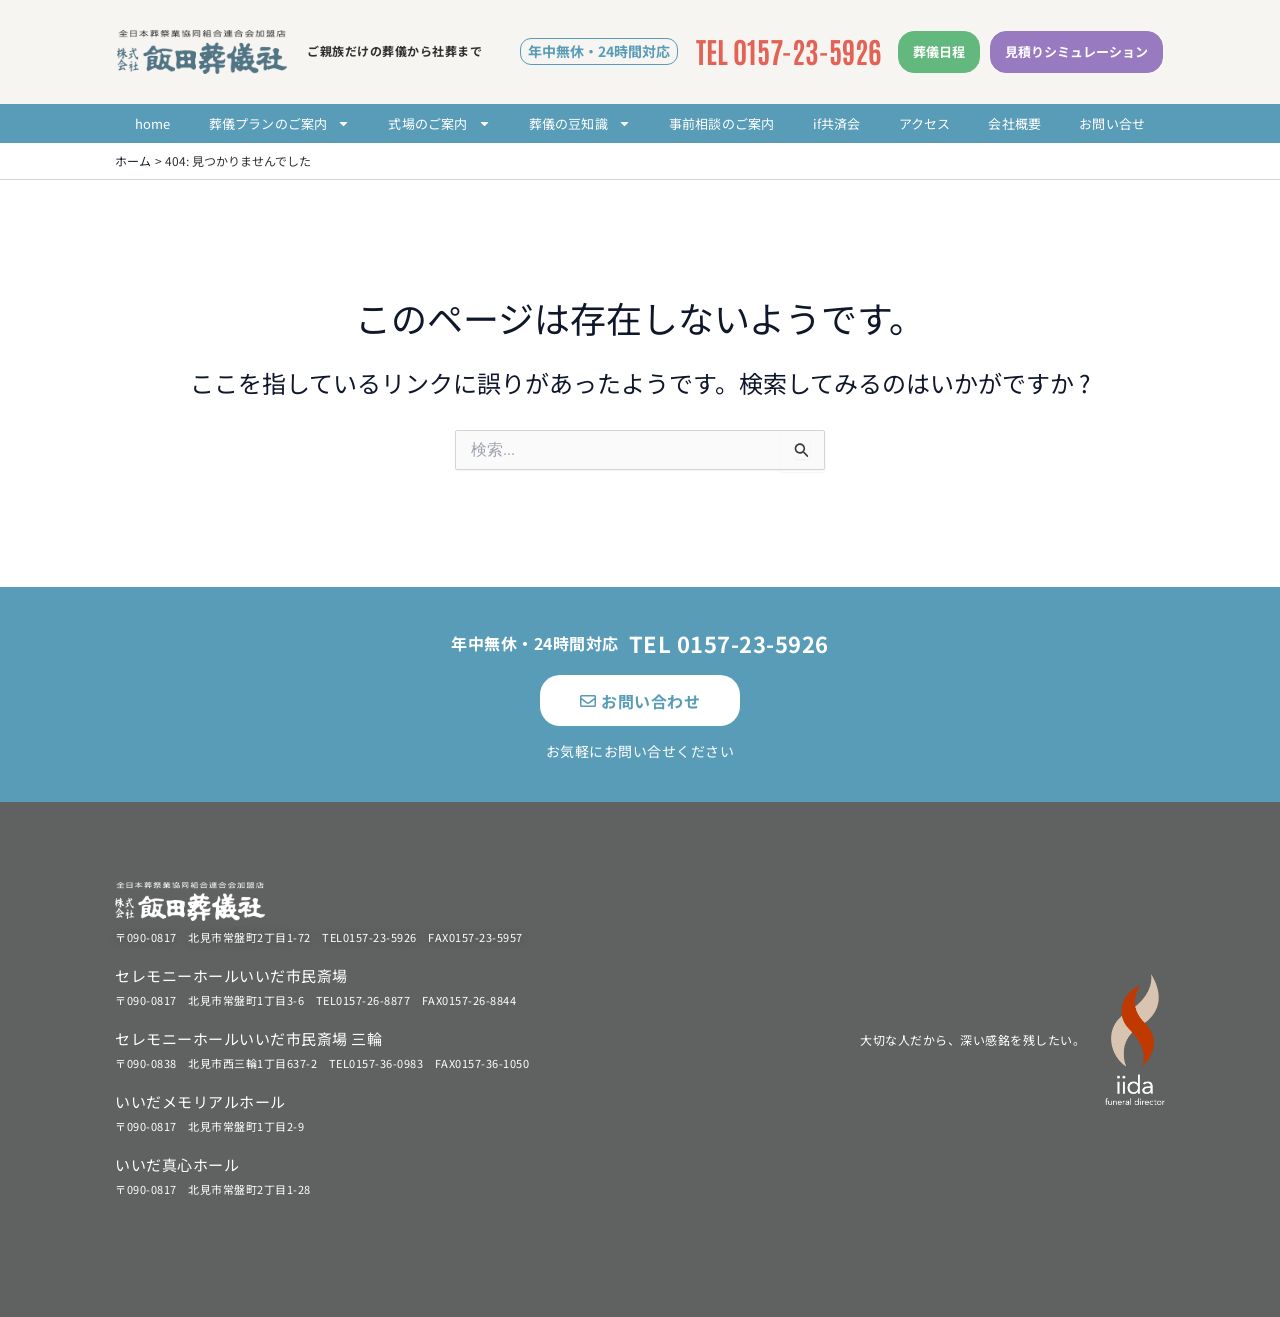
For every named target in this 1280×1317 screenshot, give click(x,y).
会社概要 (1014, 123)
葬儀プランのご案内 (280, 123)
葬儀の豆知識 (580, 123)
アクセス (925, 123)
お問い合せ (1112, 123)
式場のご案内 (439, 123)
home (153, 123)
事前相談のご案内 (722, 123)
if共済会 (837, 123)
